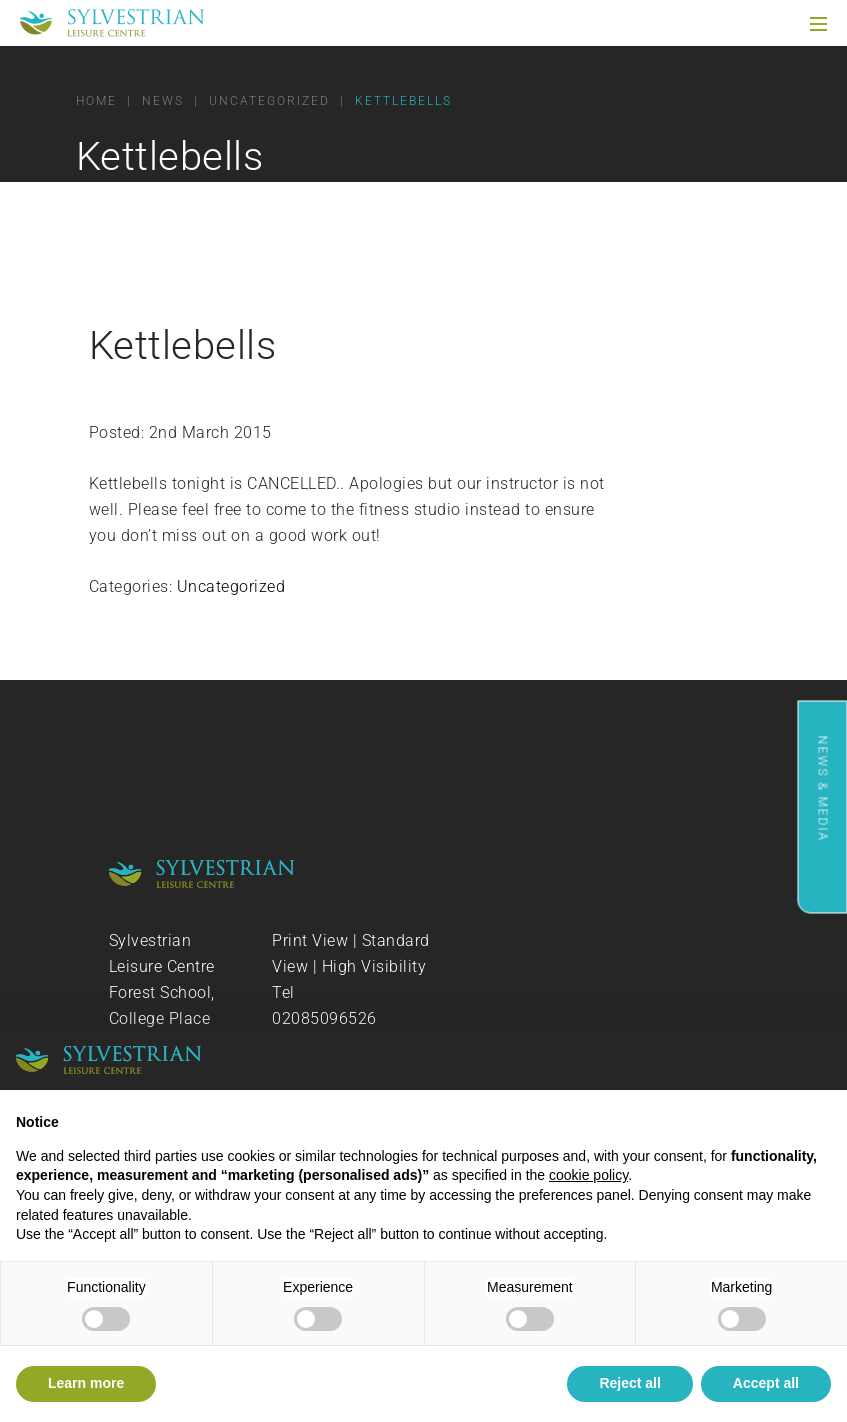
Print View (310, 940)
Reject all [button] (629, 1383)
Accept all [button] (766, 1383)
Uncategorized (231, 586)
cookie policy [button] (588, 1175)
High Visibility (374, 966)
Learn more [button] (86, 1383)
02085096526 (324, 1018)
